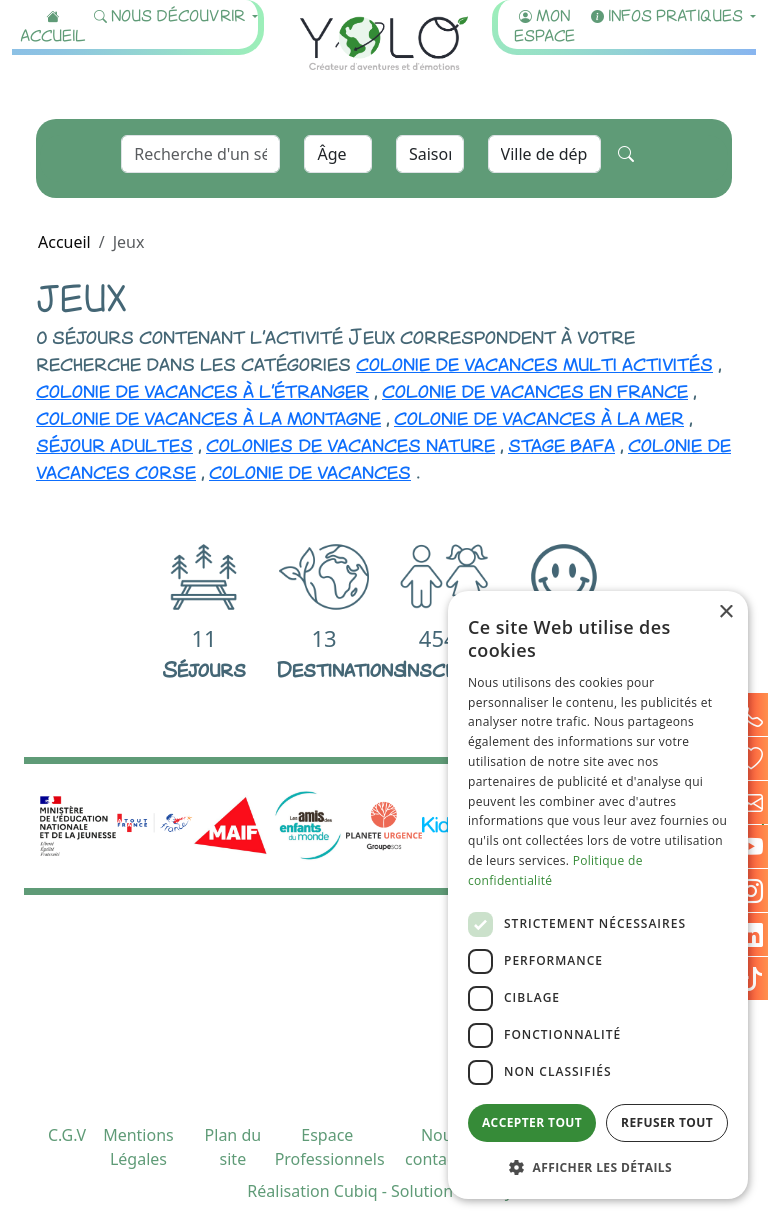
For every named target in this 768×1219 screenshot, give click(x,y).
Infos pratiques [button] (669, 14)
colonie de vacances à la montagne (208, 416)
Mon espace (544, 24)
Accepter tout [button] (532, 1122)
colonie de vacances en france (535, 389)
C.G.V (67, 1135)
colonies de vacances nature (350, 443)
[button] (598, 1167)
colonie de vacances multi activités (534, 362)
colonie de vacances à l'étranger (202, 389)
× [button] (725, 612)
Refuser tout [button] (667, 1122)
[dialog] (598, 895)
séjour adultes (114, 443)
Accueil (53, 24)
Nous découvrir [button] (171, 14)
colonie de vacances (310, 470)
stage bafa (561, 443)
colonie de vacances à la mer (539, 416)
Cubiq (356, 1191)
